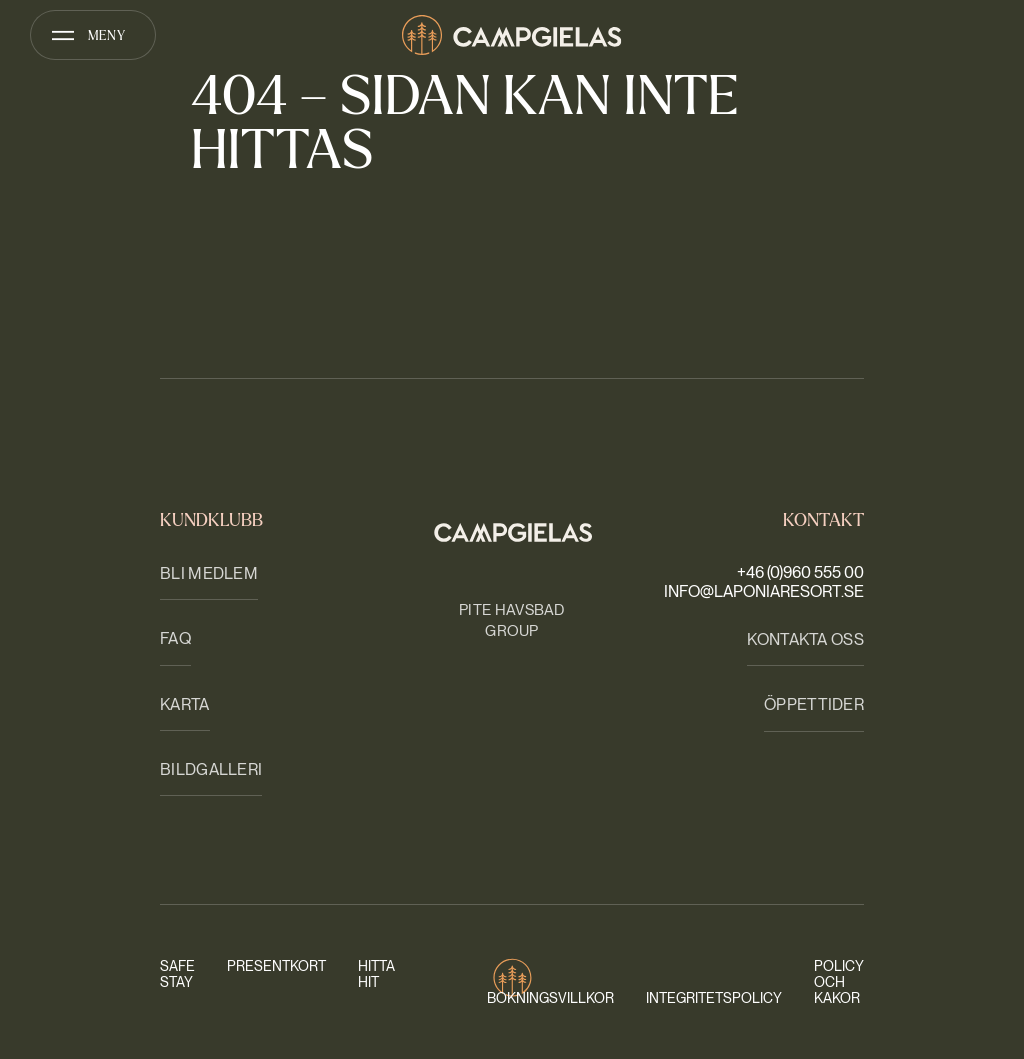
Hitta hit (376, 974)
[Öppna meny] (93, 35)
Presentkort (276, 966)
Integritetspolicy (714, 998)
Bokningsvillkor (550, 998)
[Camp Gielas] (512, 35)
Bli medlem (209, 573)
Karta (185, 704)
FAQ (175, 638)
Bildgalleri (211, 769)
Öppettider (814, 704)
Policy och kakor (839, 982)
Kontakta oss (805, 639)
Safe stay (177, 974)
